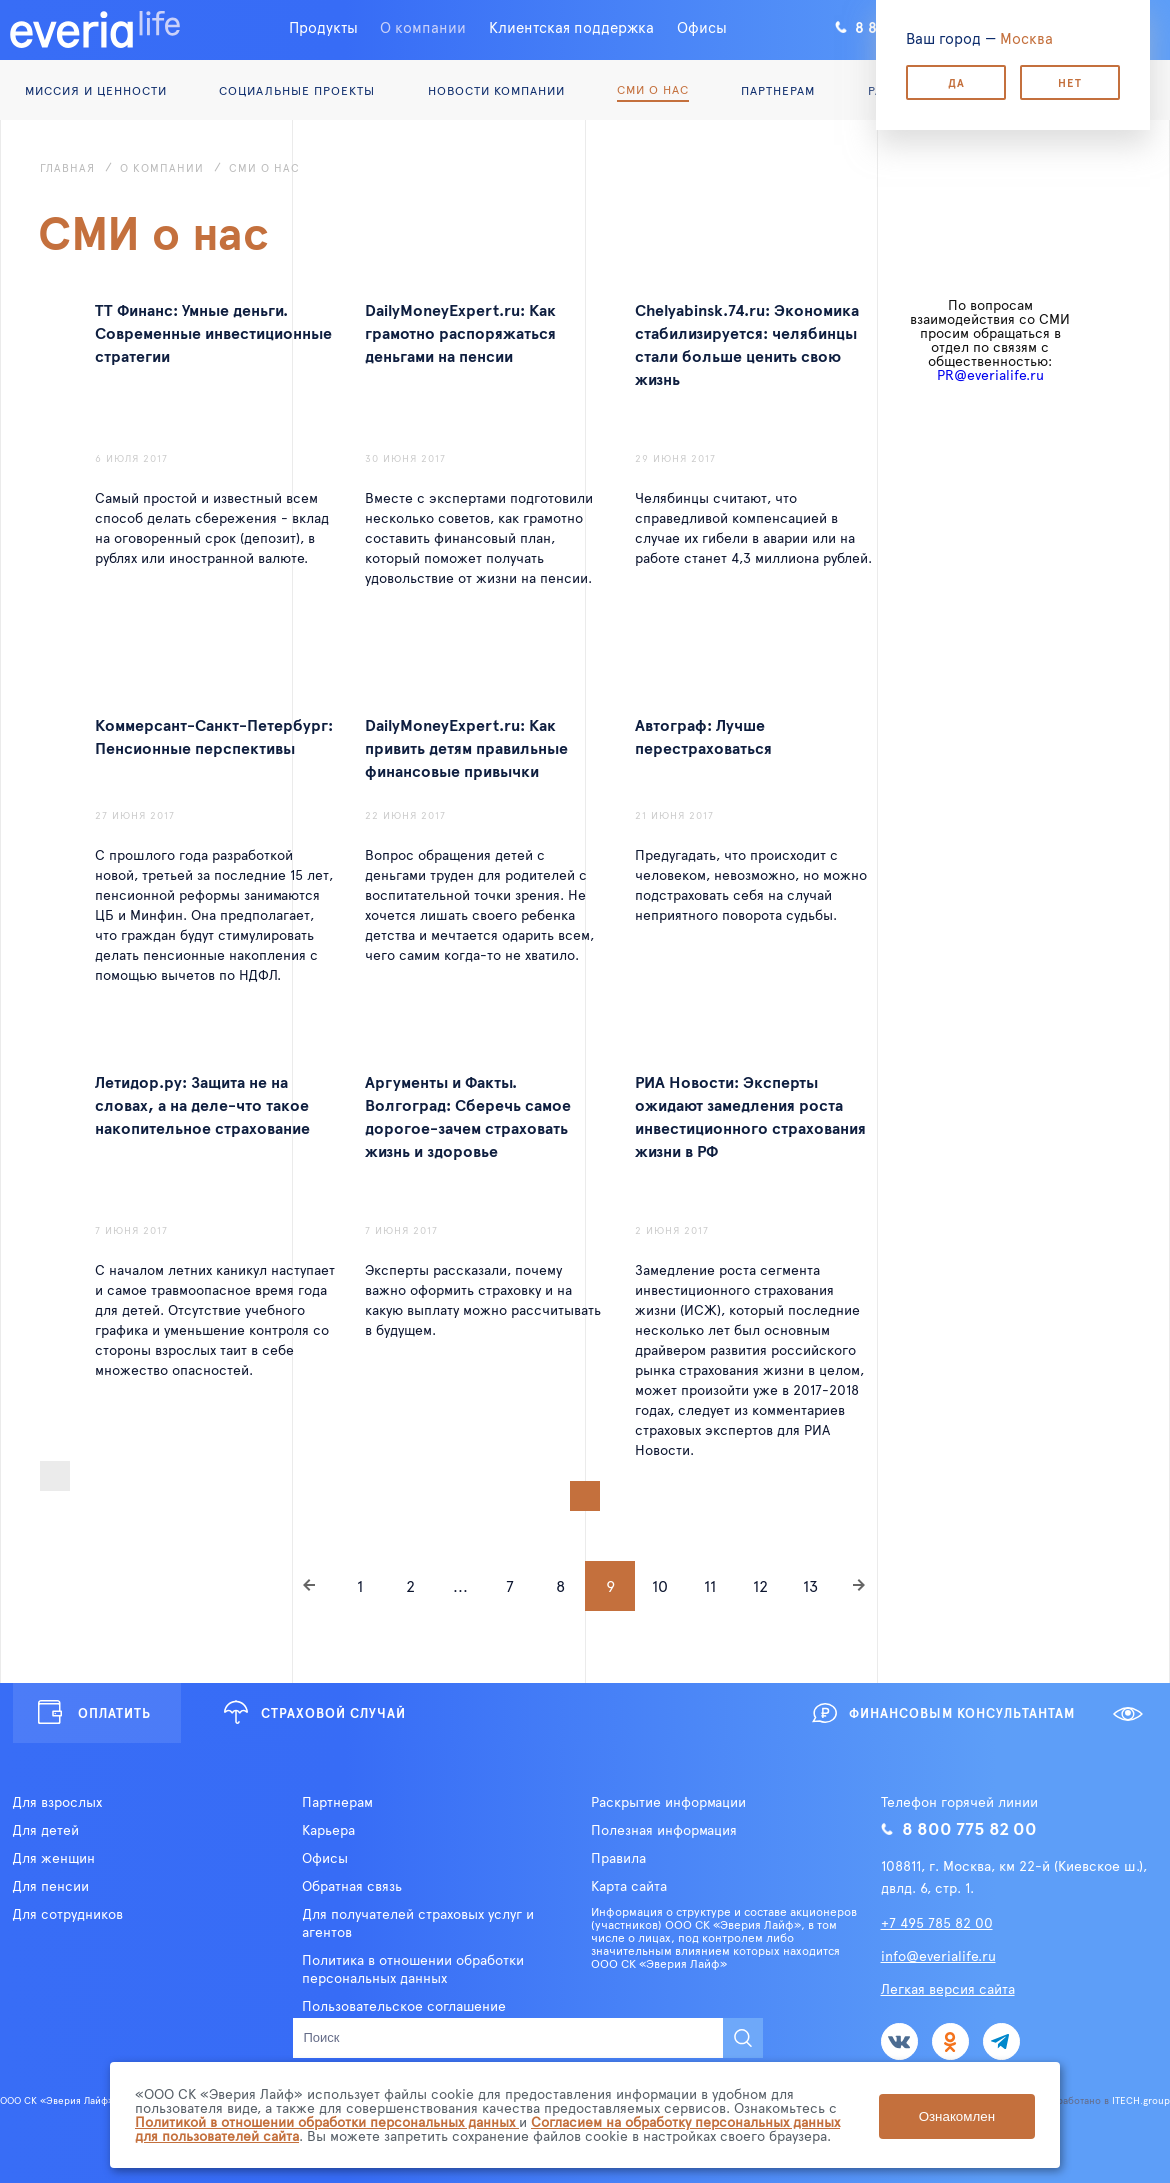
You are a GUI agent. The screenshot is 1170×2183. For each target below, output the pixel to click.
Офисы (702, 26)
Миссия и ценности (96, 90)
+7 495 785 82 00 (937, 1922)
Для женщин (53, 1858)
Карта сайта (629, 1886)
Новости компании (496, 90)
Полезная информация (664, 1830)
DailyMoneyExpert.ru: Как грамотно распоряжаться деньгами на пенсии (460, 332)
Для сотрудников (67, 1914)
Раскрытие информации (668, 1802)
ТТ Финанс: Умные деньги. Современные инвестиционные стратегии (213, 332)
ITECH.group (1141, 2100)
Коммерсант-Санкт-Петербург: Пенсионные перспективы (214, 735)
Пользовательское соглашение (404, 2006)
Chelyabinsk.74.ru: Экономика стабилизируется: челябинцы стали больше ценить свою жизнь (747, 343)
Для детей (45, 1830)
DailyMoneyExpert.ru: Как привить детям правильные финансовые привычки (466, 747)
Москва (1026, 37)
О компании (423, 26)
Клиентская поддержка (571, 26)
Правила (618, 1858)
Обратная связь (352, 1886)
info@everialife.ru (938, 1955)
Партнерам (778, 90)
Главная (67, 167)
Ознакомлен (957, 2115)
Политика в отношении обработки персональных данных (413, 1969)
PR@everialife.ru (990, 374)
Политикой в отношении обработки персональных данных (327, 2121)
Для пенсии (50, 1886)
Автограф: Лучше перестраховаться (703, 735)
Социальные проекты (297, 90)
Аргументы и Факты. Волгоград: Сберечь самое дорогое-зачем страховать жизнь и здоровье (468, 1115)
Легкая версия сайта (948, 1988)
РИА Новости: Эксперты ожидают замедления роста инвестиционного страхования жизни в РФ (750, 1115)
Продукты (323, 26)
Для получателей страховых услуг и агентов (418, 1923)
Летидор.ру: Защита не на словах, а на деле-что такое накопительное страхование (202, 1104)
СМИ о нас (653, 89)
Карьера (328, 1830)
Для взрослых (57, 1802)
